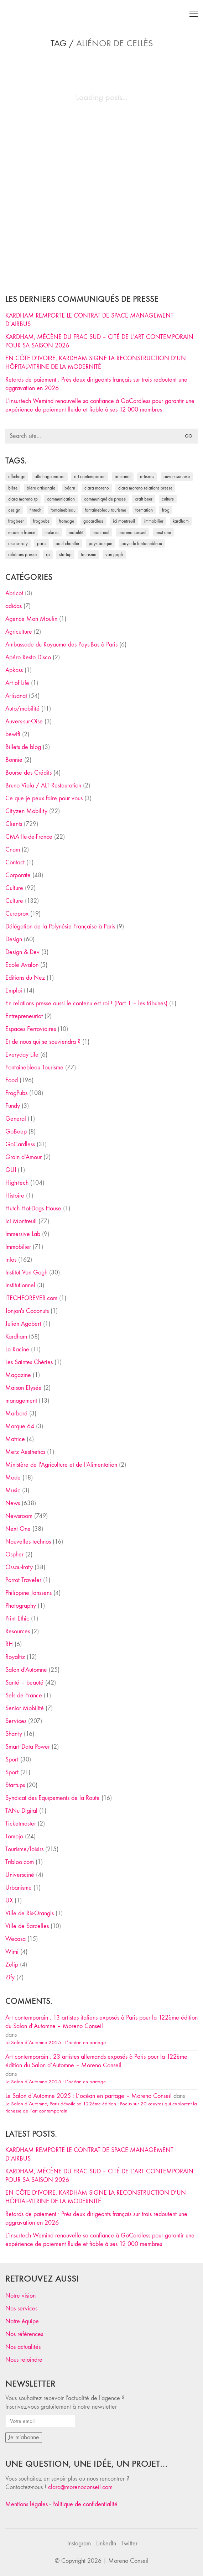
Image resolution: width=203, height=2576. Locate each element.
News (12, 1503)
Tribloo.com (19, 1862)
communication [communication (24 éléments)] (61, 499)
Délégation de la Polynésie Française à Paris (60, 926)
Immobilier (18, 1247)
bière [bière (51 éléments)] (12, 488)
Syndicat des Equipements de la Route (52, 1798)
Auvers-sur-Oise (24, 721)
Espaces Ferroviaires (30, 1029)
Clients (13, 824)
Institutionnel (20, 1285)
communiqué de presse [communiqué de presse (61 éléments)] (105, 499)
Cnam (12, 849)
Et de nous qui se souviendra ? (42, 1042)
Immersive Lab (22, 1234)
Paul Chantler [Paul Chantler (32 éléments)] (67, 543)
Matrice (15, 1439)
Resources (17, 1631)
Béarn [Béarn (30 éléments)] (69, 488)
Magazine (18, 1375)
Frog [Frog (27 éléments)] (166, 510)
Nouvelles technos (28, 1541)
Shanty (13, 1734)
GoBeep (16, 1131)
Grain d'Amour (23, 1157)
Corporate (18, 875)
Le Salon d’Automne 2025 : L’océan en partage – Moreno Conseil (88, 2096)
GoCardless (20, 1144)
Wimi (12, 1951)
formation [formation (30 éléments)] (144, 510)
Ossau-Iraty (19, 1567)
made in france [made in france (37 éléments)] (21, 532)
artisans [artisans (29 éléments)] (147, 476)
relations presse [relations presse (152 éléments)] (22, 554)
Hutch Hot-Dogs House (33, 1208)
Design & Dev (22, 952)
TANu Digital (21, 1811)
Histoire (14, 1195)
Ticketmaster (20, 1823)
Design (13, 939)
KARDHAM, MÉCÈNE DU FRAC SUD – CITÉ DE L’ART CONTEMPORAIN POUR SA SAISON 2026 (99, 341)
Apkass (14, 670)
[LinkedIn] (106, 2543)
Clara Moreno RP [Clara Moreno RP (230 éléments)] (23, 499)
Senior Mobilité (24, 1708)
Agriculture (18, 631)
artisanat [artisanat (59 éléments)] (123, 476)
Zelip (11, 1964)
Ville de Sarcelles (27, 1926)
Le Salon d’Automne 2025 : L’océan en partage (55, 2042)
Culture (14, 888)
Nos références (24, 2334)
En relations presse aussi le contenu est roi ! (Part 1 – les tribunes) (86, 1003)
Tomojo (14, 1836)
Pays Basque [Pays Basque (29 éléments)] (100, 543)
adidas (13, 606)
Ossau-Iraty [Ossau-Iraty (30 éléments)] (18, 543)
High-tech (16, 1183)
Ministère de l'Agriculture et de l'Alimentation (61, 1464)
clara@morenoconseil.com (80, 2487)
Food (11, 1080)
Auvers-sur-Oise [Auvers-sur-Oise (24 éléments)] (176, 476)
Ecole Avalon (21, 965)
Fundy (12, 1106)
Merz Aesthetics (25, 1452)
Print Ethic (17, 1618)
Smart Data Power (27, 1746)
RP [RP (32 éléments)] (48, 554)
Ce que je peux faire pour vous (44, 798)
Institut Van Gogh (26, 1272)
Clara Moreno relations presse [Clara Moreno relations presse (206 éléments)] (145, 488)
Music (12, 1490)
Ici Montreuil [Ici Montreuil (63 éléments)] (124, 521)
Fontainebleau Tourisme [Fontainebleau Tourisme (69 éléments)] (105, 510)
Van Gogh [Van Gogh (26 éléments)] (114, 554)
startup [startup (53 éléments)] (65, 554)
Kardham (16, 1336)
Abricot (14, 593)
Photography (20, 1605)
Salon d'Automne (26, 1670)
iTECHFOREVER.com (31, 1298)
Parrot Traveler (23, 1580)
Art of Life (17, 683)
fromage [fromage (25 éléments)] (66, 521)
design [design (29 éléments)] (14, 510)
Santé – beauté (24, 1682)
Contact (15, 862)
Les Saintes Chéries (29, 1362)
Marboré (16, 1413)
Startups (15, 1785)
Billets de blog (23, 747)
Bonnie (13, 760)
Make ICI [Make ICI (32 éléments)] (52, 532)
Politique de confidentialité (85, 2504)
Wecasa (15, 1939)
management (21, 1400)
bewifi (12, 734)
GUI (10, 1170)
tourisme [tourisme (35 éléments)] (88, 554)
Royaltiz (15, 1657)
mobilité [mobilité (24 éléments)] (76, 532)
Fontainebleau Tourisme (34, 1067)
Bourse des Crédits (28, 772)
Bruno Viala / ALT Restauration (43, 785)
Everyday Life (21, 1054)
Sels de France (23, 1695)
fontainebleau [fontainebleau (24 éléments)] (63, 510)
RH (9, 1644)
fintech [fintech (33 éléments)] (35, 510)
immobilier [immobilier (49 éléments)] (153, 521)
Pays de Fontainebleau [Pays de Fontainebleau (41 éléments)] (141, 543)
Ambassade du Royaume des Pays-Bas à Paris (61, 644)
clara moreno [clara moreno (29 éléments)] (96, 488)
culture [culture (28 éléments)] (168, 499)
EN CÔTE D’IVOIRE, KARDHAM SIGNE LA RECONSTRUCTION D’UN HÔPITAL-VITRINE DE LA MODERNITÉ (95, 363)
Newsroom (18, 1516)
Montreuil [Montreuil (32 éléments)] (101, 532)
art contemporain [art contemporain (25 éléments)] (89, 476)
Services (15, 1721)
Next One (18, 1529)
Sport (12, 1759)
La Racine (17, 1349)
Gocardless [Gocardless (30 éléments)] (93, 521)
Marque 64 (19, 1426)
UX (9, 1900)
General (15, 1118)
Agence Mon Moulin (31, 619)
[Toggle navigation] (193, 14)
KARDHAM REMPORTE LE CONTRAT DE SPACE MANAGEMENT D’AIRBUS (89, 320)
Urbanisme (18, 1887)
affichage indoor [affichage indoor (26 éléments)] (50, 476)
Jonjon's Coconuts (27, 1311)
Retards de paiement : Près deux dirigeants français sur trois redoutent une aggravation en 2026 (96, 384)
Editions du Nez (25, 977)
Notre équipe (22, 2321)
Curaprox (16, 913)
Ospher (14, 1554)
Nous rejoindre (23, 2359)
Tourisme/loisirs (24, 1849)
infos (10, 1259)
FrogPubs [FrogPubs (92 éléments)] (41, 521)
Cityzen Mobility (26, 811)
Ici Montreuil (21, 1221)
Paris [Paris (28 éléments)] (41, 543)
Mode (13, 1477)
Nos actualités (23, 2347)
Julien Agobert (23, 1324)
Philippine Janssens (28, 1593)
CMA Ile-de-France (28, 837)
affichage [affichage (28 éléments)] (16, 476)
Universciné (19, 1875)
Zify (10, 1977)
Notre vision (20, 2295)
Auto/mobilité (22, 708)
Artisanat (16, 696)
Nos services (21, 2308)
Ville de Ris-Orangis (29, 1913)
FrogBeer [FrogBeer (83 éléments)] (16, 521)
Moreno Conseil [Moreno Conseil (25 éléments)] (132, 532)
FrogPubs (16, 1093)
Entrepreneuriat (24, 1016)
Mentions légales (26, 2504)
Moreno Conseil (128, 2561)
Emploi (13, 990)
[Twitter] (129, 2543)
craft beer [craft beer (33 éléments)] (143, 499)
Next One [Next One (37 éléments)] (163, 532)
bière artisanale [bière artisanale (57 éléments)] (41, 488)
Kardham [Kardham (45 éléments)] (181, 521)
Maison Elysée (23, 1388)
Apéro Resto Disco (28, 657)
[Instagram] (79, 2543)
